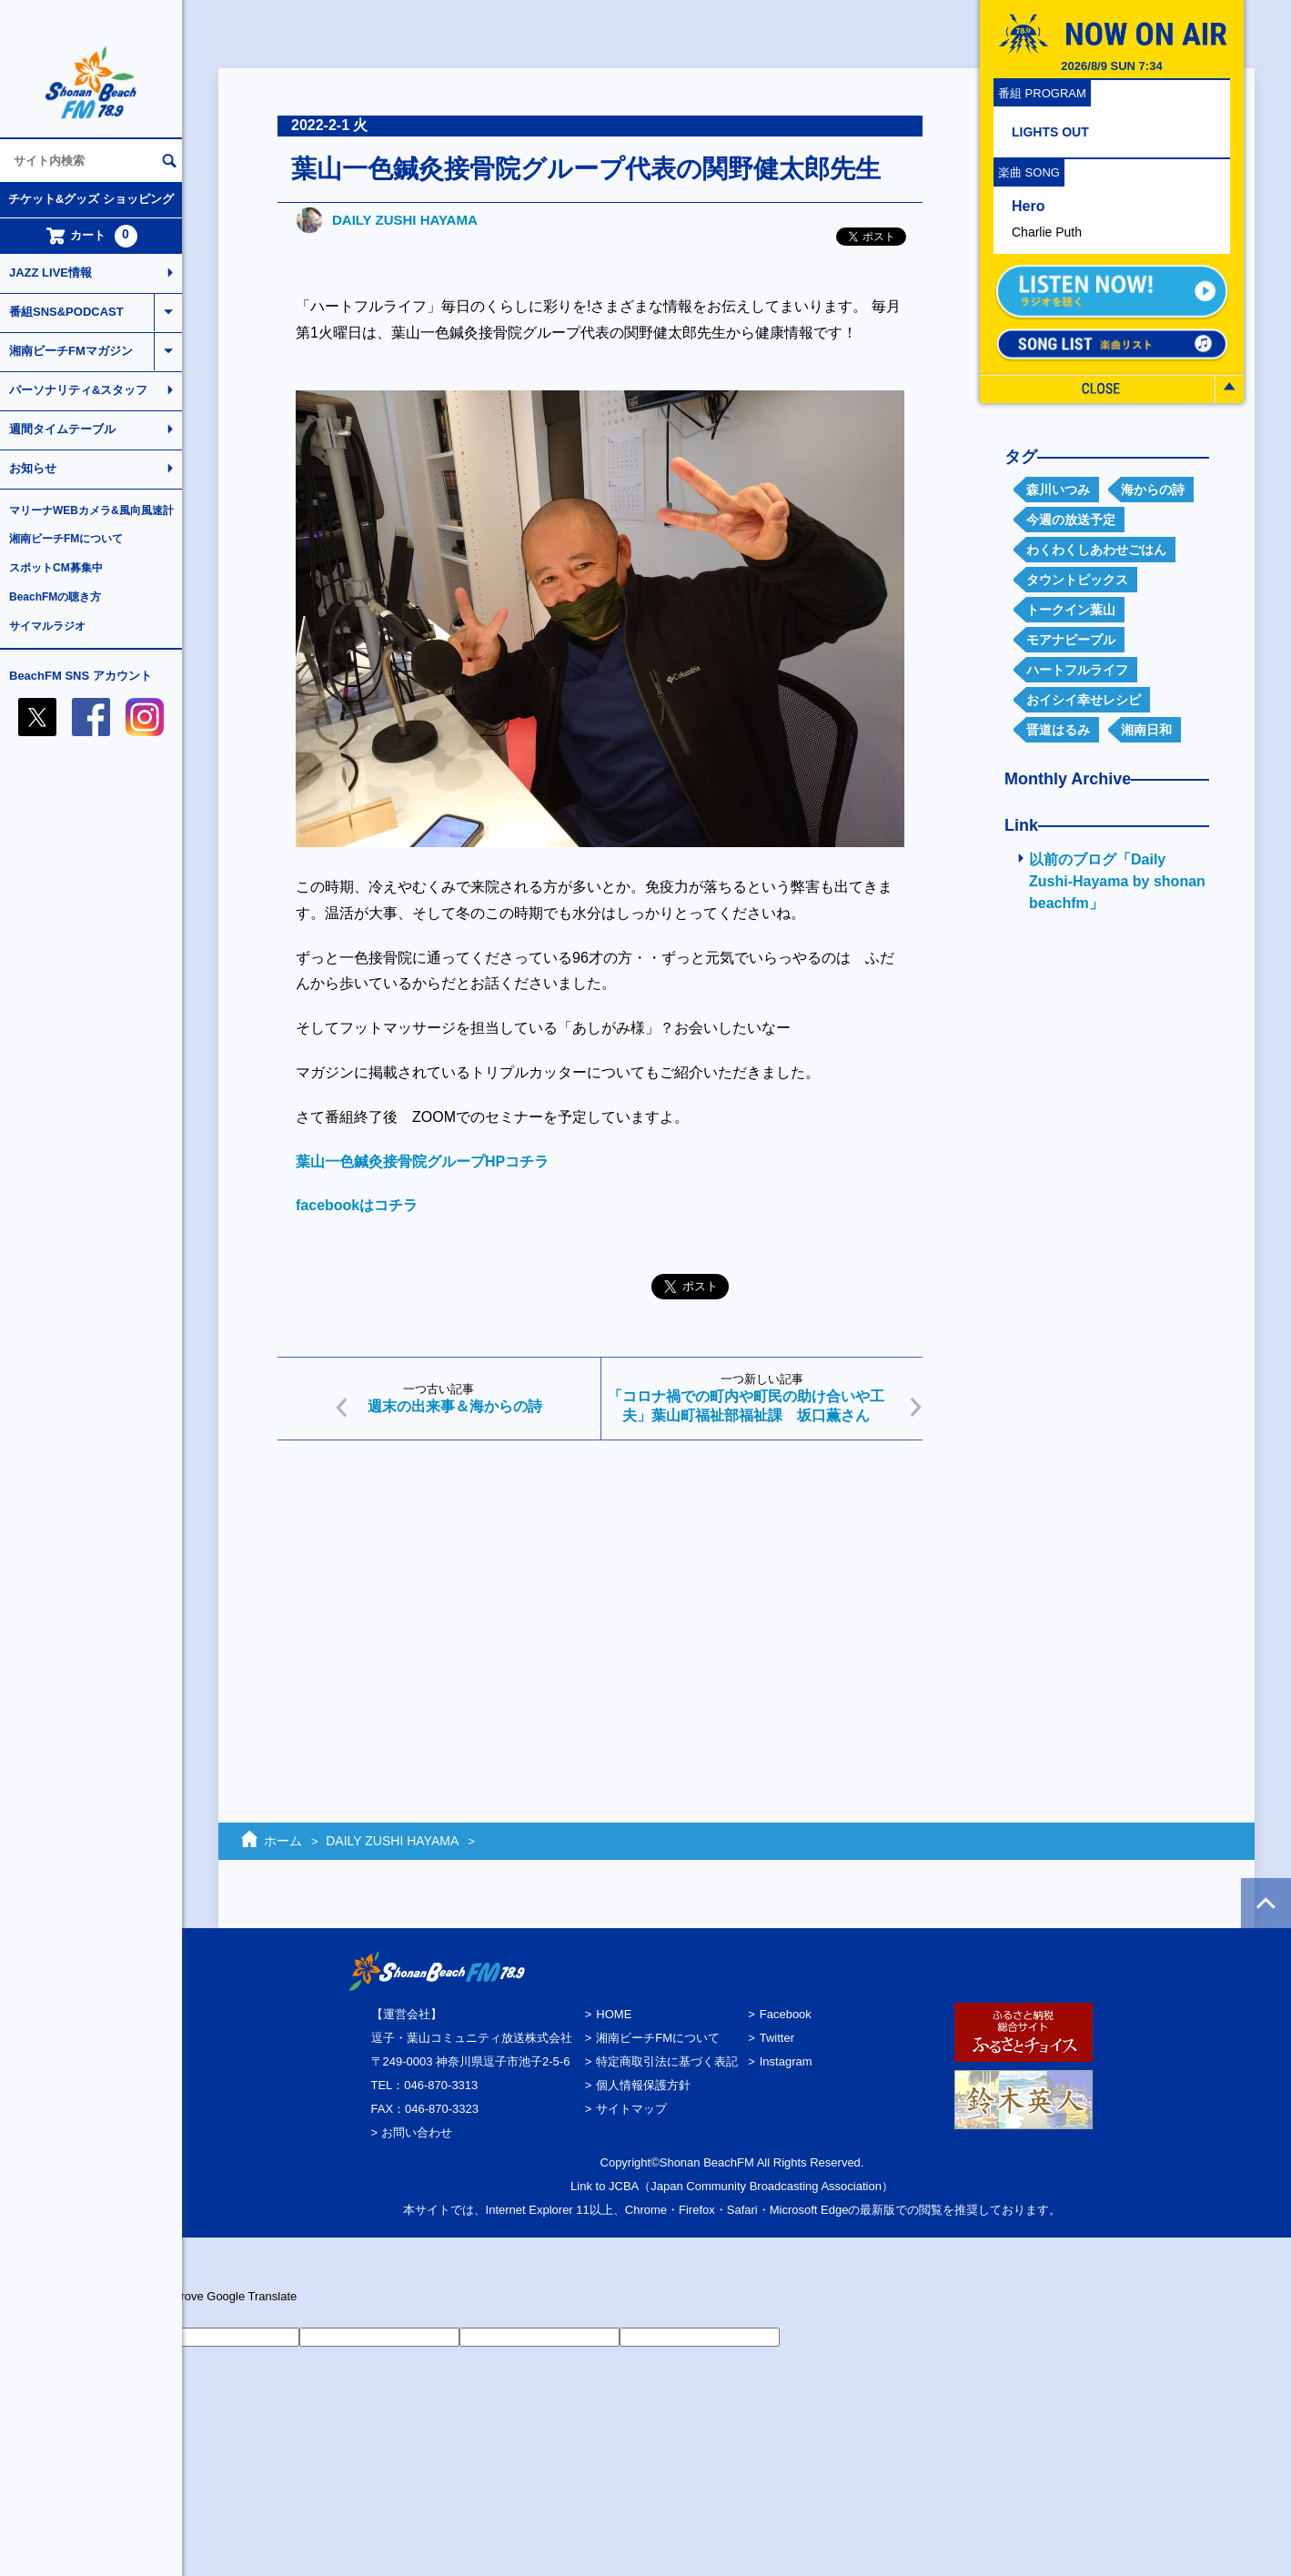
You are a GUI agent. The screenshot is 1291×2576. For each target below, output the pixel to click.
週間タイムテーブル (62, 429)
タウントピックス (1077, 579)
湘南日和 (1146, 729)
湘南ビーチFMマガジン (71, 351)
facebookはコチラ (357, 1205)
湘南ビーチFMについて (66, 538)
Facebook (786, 2014)
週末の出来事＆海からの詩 (455, 1406)
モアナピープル (1070, 639)
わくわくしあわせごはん (1096, 549)
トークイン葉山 (1070, 609)
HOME (613, 2014)
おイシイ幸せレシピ (1083, 699)
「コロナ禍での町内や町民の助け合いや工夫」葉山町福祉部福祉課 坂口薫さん (746, 1406)
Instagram (786, 2061)
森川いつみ (1058, 489)
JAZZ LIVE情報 (50, 272)
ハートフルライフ (1077, 669)
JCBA (624, 2186)
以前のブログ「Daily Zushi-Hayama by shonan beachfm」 (1117, 881)
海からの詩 (1153, 489)
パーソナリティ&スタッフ (78, 390)
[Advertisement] (600, 1595)
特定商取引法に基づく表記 (667, 2061)
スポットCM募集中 (56, 567)
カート (91, 236)
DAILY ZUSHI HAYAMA (405, 219)
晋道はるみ (1058, 729)
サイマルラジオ (47, 626)
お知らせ (32, 468)
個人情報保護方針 (643, 2085)
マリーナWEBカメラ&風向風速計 (91, 510)
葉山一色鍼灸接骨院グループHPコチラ (422, 1161)
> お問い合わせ (411, 2132)
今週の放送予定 (1070, 519)
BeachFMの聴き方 (55, 597)
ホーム (283, 1841)
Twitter (777, 2038)
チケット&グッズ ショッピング (91, 199)
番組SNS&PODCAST (66, 311)
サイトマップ (631, 2109)
